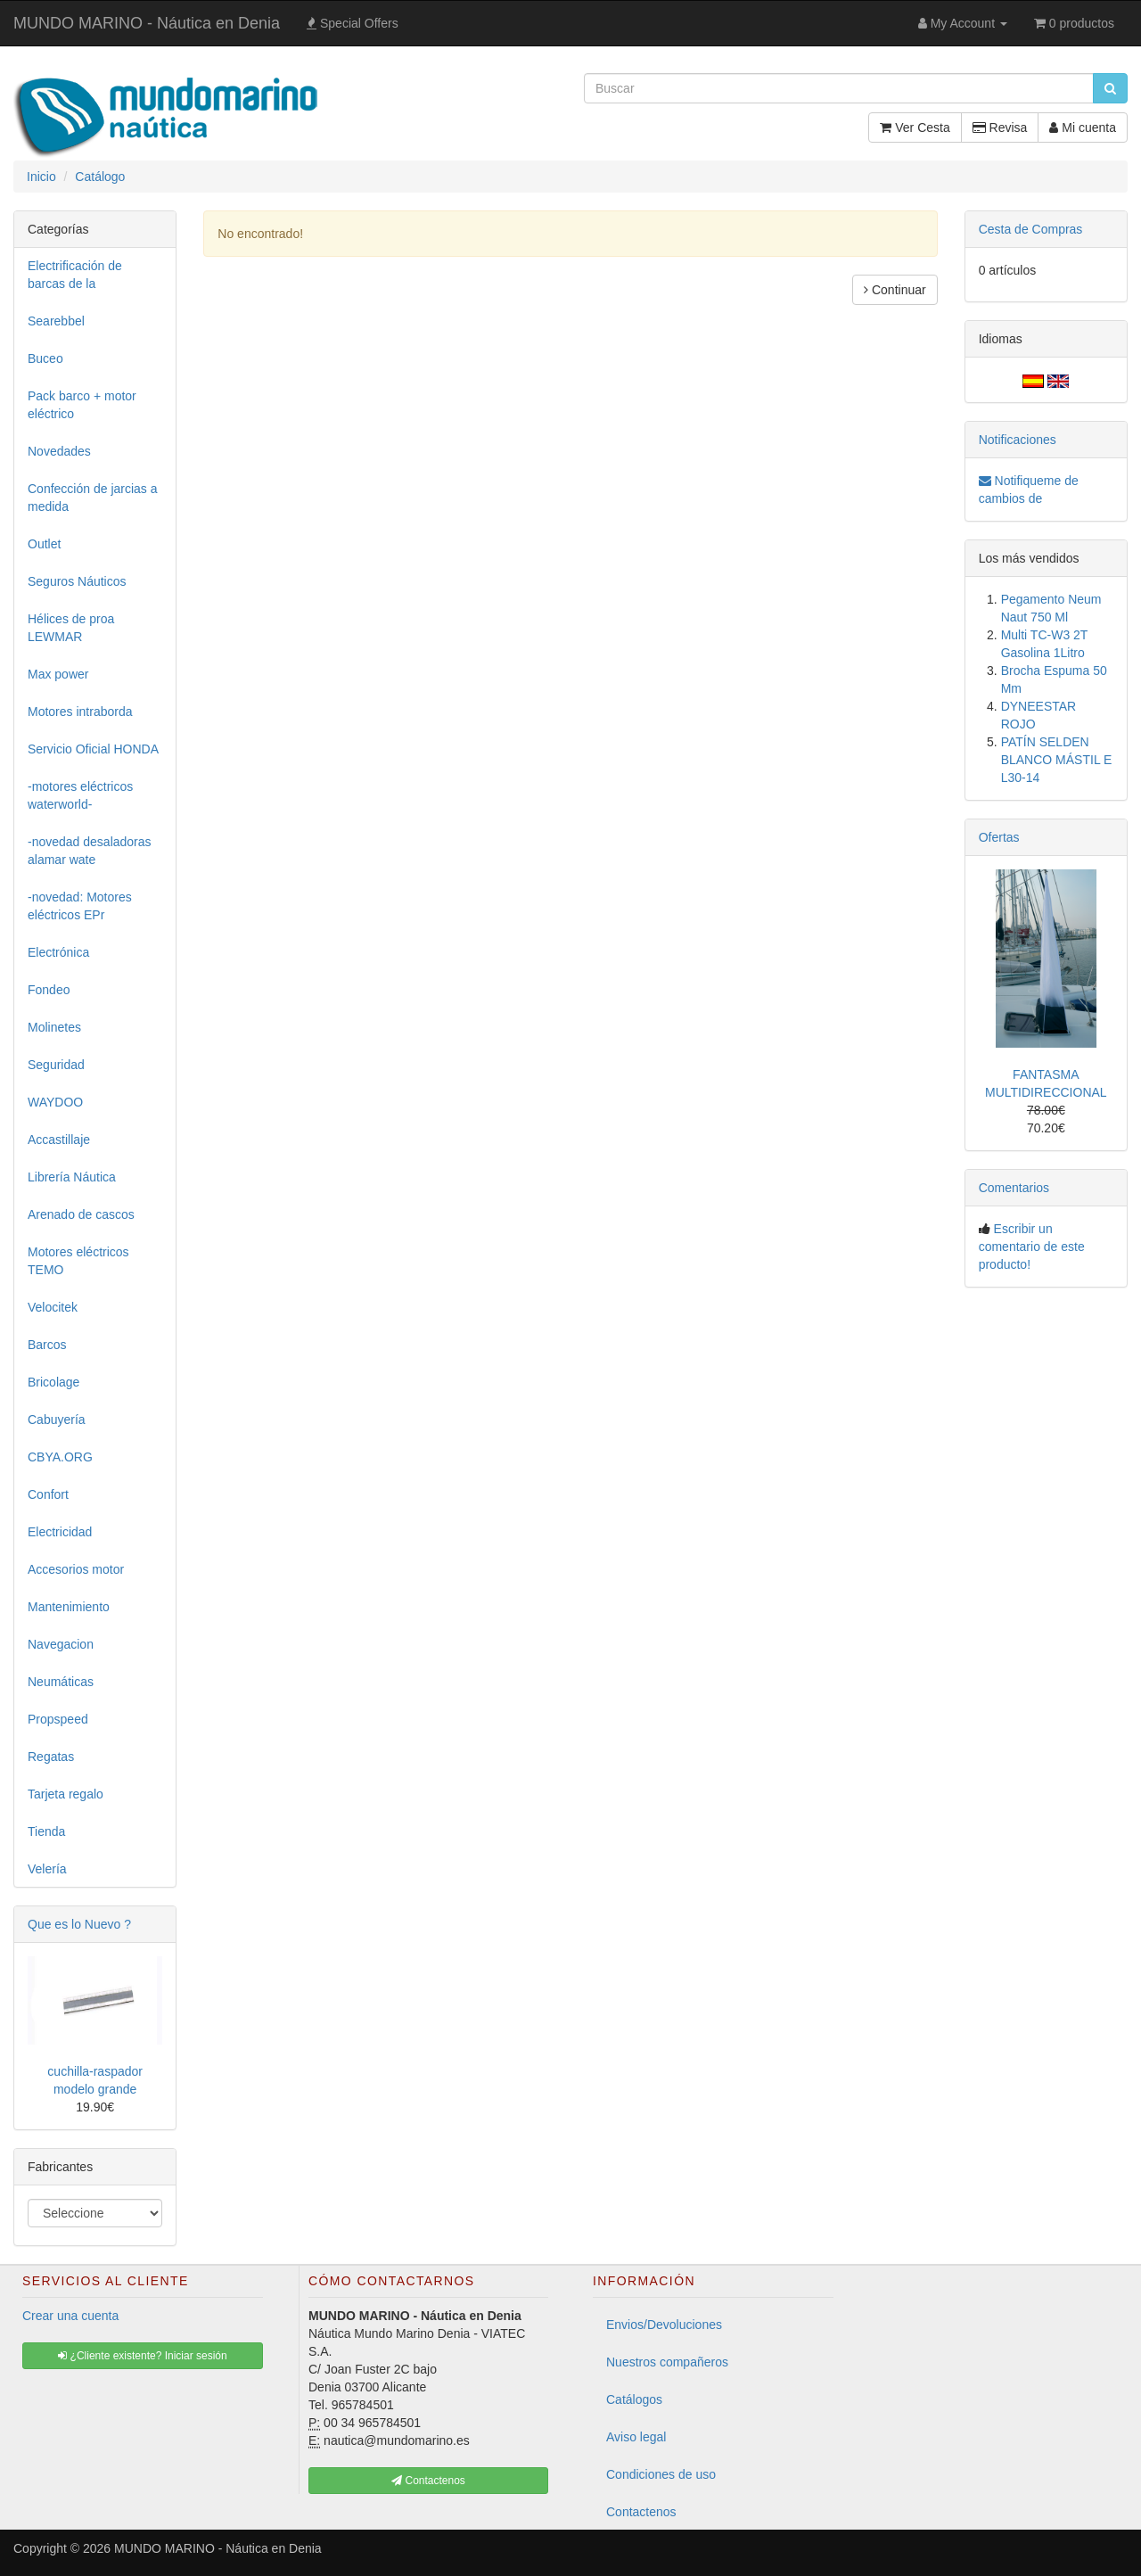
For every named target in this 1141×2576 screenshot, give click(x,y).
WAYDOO (55, 1102)
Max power (58, 674)
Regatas (51, 1756)
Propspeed (58, 1719)
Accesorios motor (76, 1569)
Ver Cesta (914, 127)
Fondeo (49, 990)
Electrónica (58, 952)
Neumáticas (61, 1682)
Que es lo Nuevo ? (79, 1924)
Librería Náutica (72, 1177)
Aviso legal (636, 2437)
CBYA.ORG (60, 1457)
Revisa (1000, 127)
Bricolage (53, 1382)
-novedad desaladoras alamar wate (90, 851)
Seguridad (56, 1065)
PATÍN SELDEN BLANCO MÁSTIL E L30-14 (1056, 760)
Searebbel (56, 321)
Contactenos (641, 2512)
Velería (47, 1869)
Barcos (47, 1344)
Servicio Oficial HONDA (93, 749)
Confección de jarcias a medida (93, 497)
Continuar (895, 290)
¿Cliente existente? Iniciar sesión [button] (142, 2356)
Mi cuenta (1082, 127)
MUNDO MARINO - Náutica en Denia (146, 23)
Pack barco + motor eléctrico (82, 405)
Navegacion (61, 1644)
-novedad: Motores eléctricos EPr (80, 906)
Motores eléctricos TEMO (78, 1261)
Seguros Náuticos (77, 581)
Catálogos (634, 2399)
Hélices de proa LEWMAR (71, 628)
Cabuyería (57, 1419)
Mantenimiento (69, 1607)
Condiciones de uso (661, 2474)
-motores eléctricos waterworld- (80, 795)
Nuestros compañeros (667, 2362)
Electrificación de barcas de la (75, 275)
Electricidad (60, 1532)
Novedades (59, 451)
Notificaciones (1017, 439)
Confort (48, 1494)
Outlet (44, 544)
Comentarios (1014, 1188)
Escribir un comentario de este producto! (1032, 1247)
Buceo (45, 358)
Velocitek (53, 1307)
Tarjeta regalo (65, 1794)
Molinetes (54, 1027)
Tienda (46, 1831)
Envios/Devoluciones (664, 2324)
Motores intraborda (80, 711)
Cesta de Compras (1031, 229)
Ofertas (999, 837)
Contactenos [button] (428, 2480)
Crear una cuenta (70, 2316)
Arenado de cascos (81, 1214)
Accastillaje (59, 1139)
